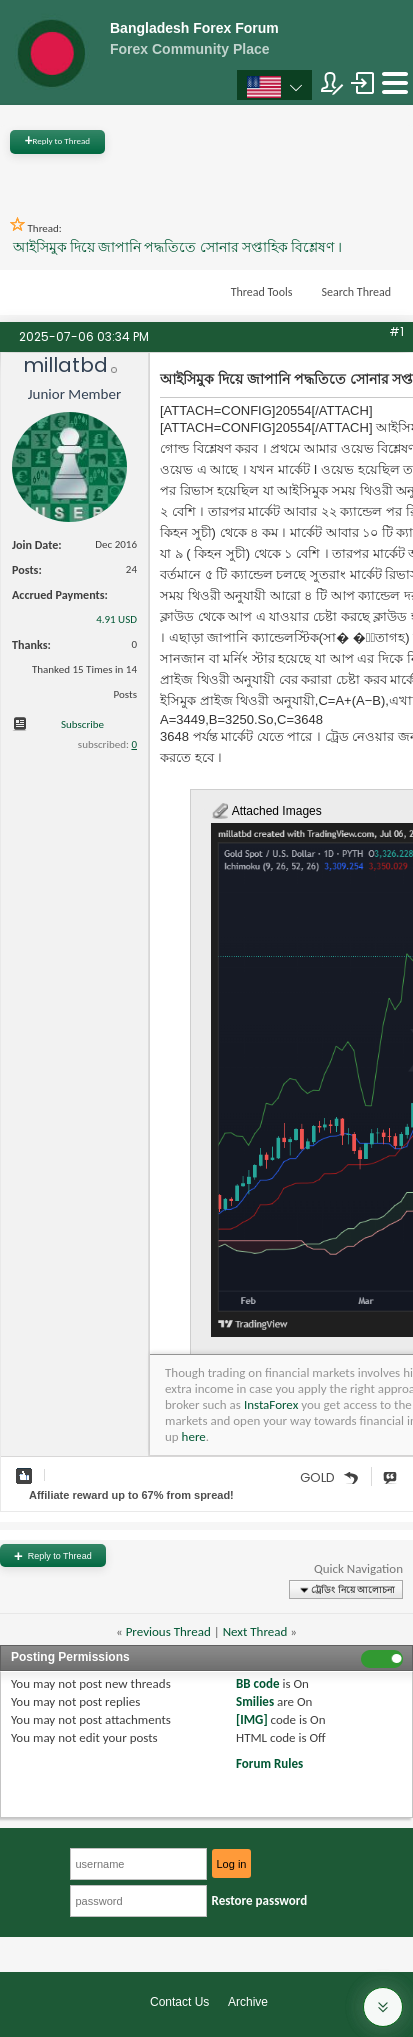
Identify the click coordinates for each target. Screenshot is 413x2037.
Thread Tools (262, 292)
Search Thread (356, 292)
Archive (248, 2002)
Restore (260, 1900)
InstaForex (271, 1404)
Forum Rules (269, 1763)
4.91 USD (116, 619)
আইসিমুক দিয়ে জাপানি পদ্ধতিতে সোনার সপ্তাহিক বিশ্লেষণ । (177, 247)
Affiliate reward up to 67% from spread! (131, 1495)
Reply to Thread (57, 140)
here (194, 1436)
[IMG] (252, 1719)
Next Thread (255, 1631)
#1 (396, 331)
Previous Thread (168, 1631)
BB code (257, 1683)
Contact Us (179, 2002)
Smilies (255, 1701)
